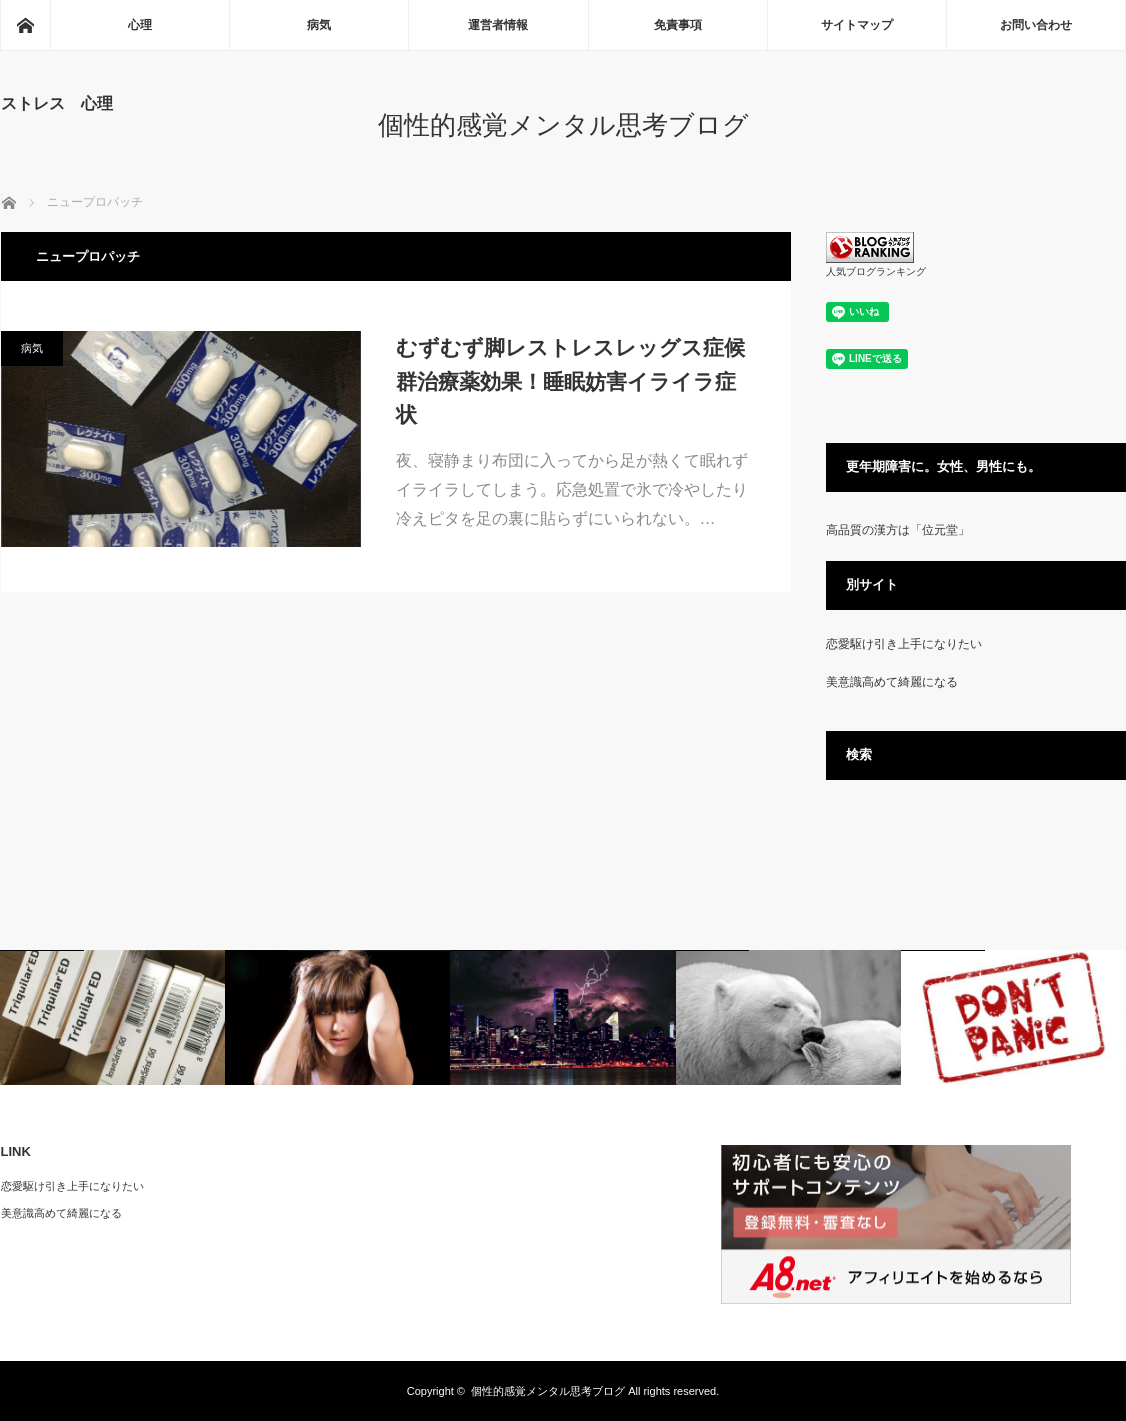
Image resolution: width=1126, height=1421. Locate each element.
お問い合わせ (1036, 25)
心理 (140, 25)
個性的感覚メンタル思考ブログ (563, 125)
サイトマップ (857, 25)
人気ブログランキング (876, 271)
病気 (319, 25)
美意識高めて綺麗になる (892, 682)
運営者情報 (498, 25)
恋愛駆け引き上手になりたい (904, 644)
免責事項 (678, 25)
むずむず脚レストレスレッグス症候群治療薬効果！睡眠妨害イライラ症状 (570, 381)
